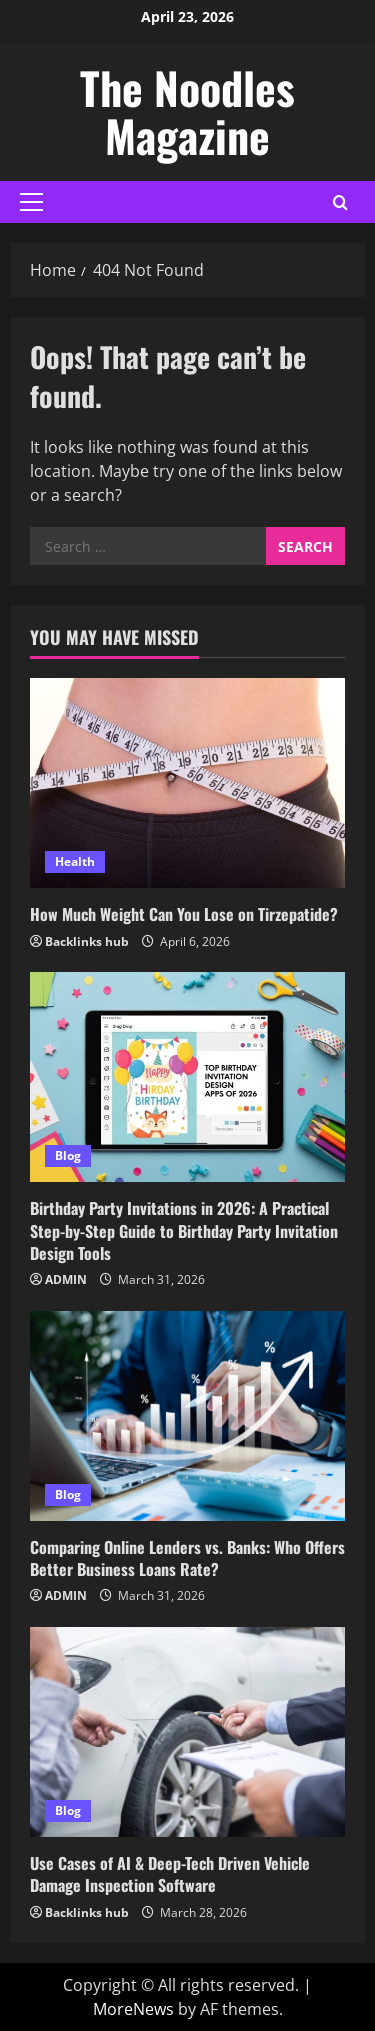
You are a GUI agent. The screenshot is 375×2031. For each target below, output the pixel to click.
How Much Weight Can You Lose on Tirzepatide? (184, 914)
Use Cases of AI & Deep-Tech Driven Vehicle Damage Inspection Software (170, 1874)
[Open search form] (340, 201)
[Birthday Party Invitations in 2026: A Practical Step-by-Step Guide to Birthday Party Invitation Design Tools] (187, 1077)
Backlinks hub (87, 941)
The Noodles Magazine (187, 111)
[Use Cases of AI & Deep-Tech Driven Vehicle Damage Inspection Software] (187, 1732)
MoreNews (133, 2009)
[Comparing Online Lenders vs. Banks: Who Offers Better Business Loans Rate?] (187, 1416)
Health (75, 861)
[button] (31, 202)
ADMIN (66, 1279)
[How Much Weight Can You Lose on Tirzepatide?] (187, 783)
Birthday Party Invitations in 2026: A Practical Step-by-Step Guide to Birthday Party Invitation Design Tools (184, 1230)
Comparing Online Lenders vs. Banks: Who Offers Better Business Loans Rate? (187, 1558)
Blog (68, 1155)
